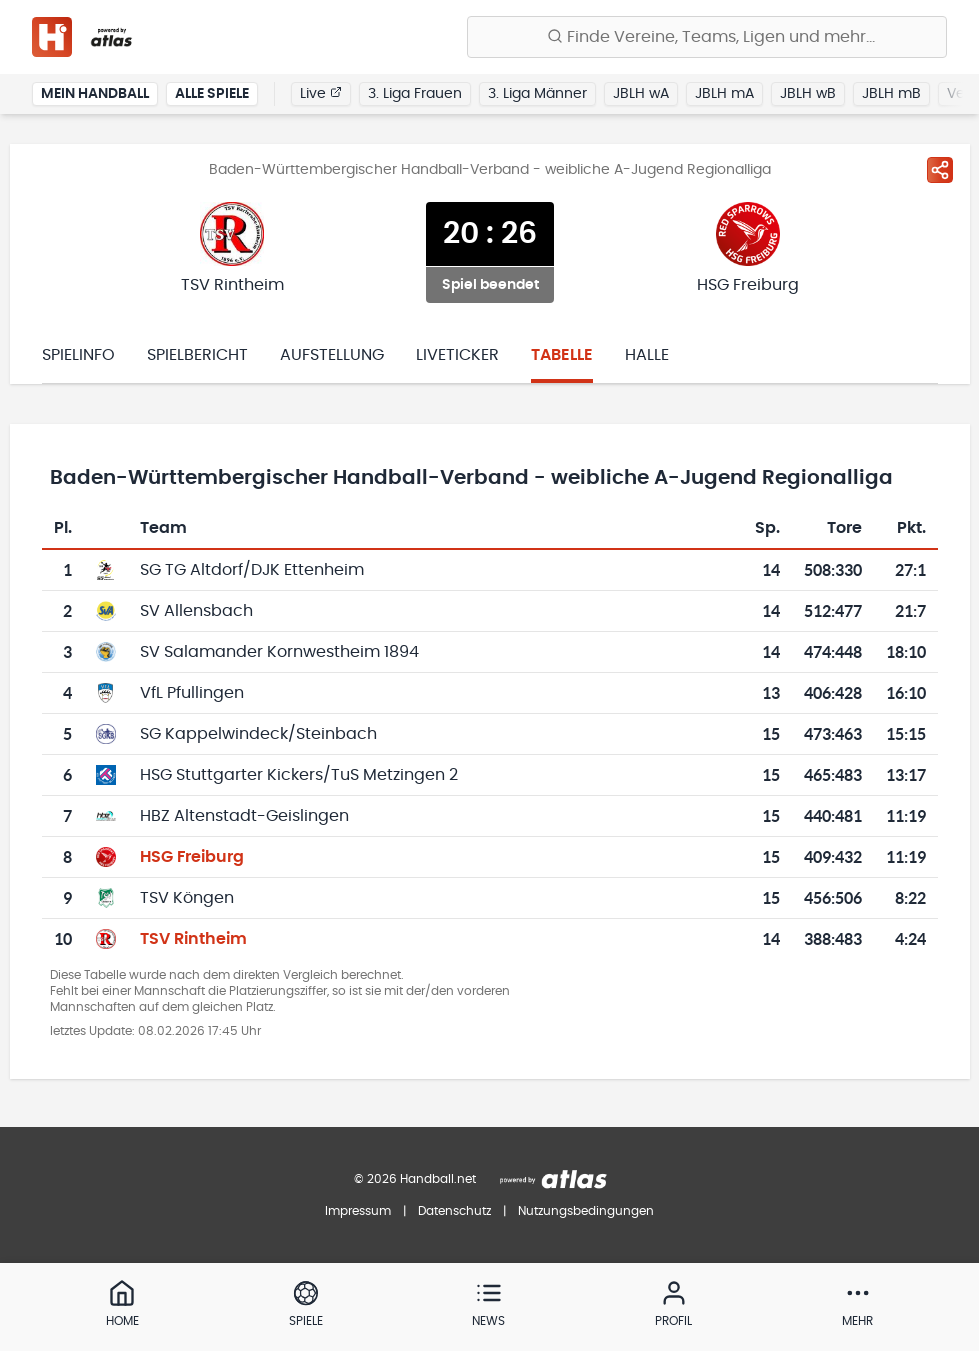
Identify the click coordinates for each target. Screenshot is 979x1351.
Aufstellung (332, 355)
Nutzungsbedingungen (586, 1211)
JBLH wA (641, 94)
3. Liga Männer (537, 94)
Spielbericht (197, 355)
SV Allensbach (196, 611)
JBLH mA (724, 94)
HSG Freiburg (192, 857)
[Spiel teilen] (940, 170)
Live (321, 93)
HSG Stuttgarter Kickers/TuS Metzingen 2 (299, 775)
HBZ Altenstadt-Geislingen (244, 816)
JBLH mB (891, 94)
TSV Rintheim (193, 939)
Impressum (358, 1211)
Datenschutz (454, 1211)
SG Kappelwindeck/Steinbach (258, 734)
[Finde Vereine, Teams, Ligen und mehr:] (707, 37)
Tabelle (562, 355)
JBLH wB (808, 94)
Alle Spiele (212, 94)
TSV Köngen (187, 898)
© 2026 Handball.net (415, 1179)
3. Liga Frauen (415, 94)
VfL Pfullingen (192, 693)
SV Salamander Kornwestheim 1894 (279, 652)
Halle (647, 355)
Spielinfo (78, 355)
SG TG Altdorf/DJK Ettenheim (252, 570)
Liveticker (457, 355)
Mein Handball (95, 94)
